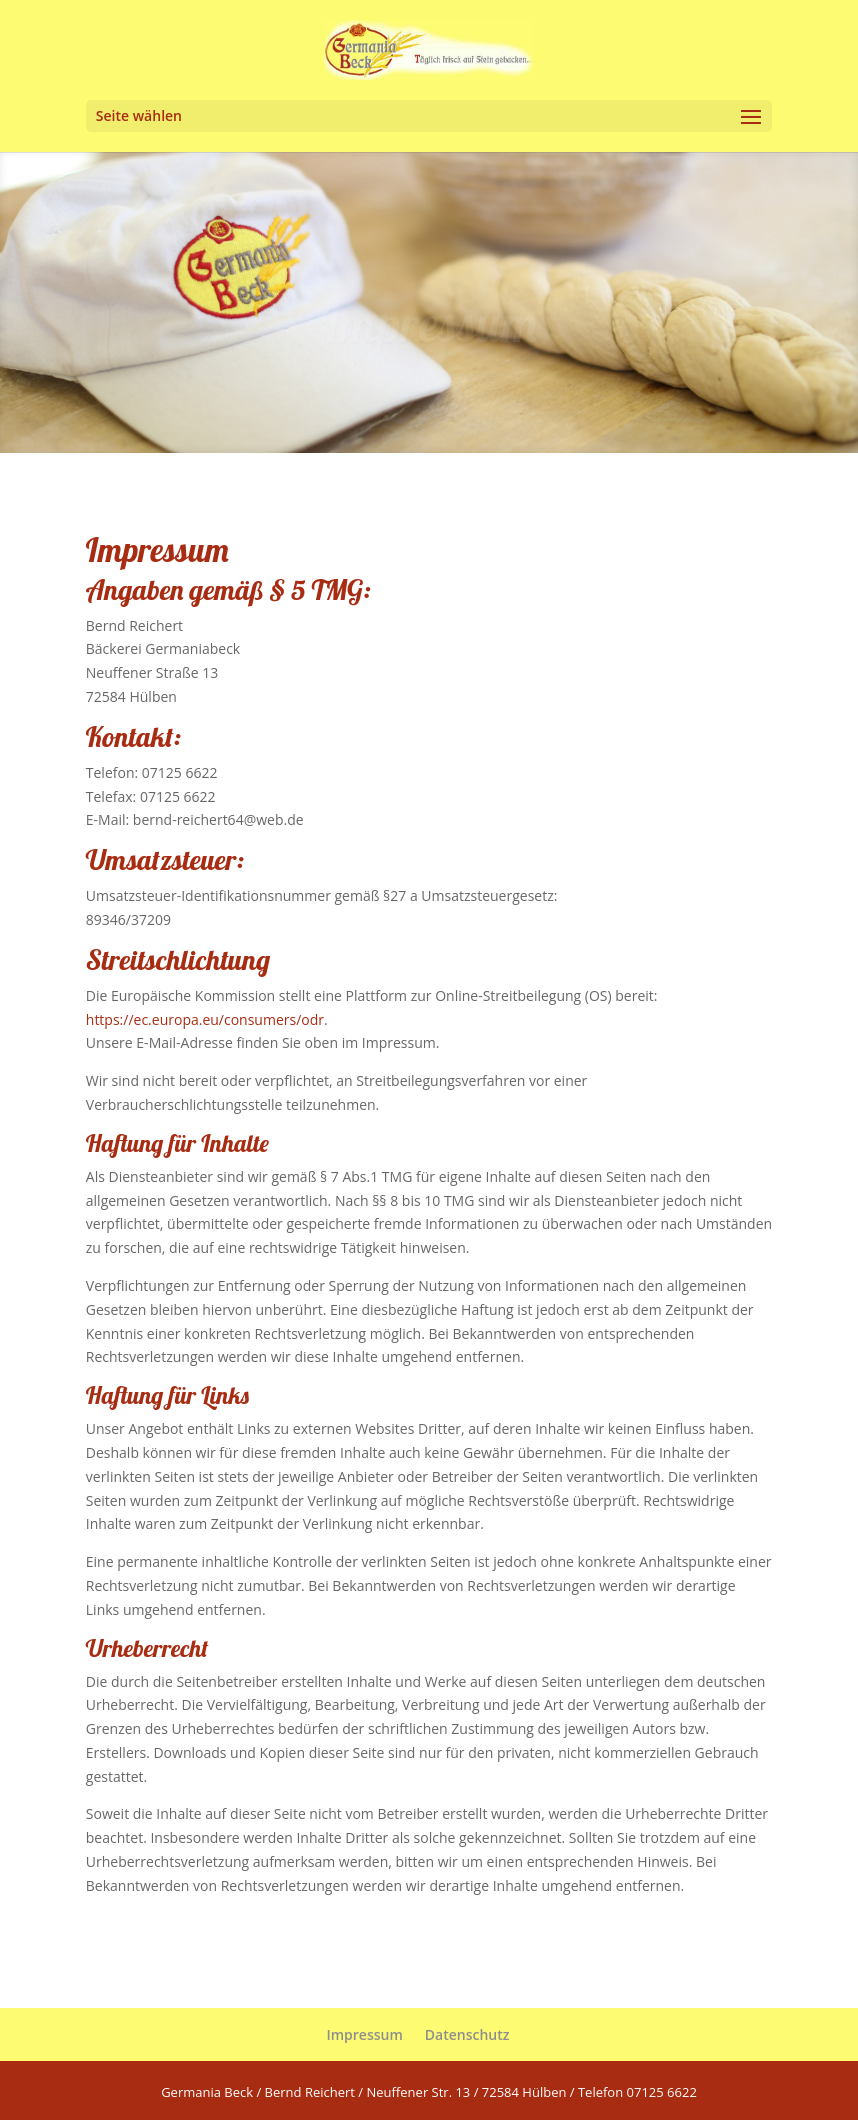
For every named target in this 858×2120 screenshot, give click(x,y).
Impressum (364, 2034)
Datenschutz (467, 2034)
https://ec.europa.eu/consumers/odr (205, 1019)
